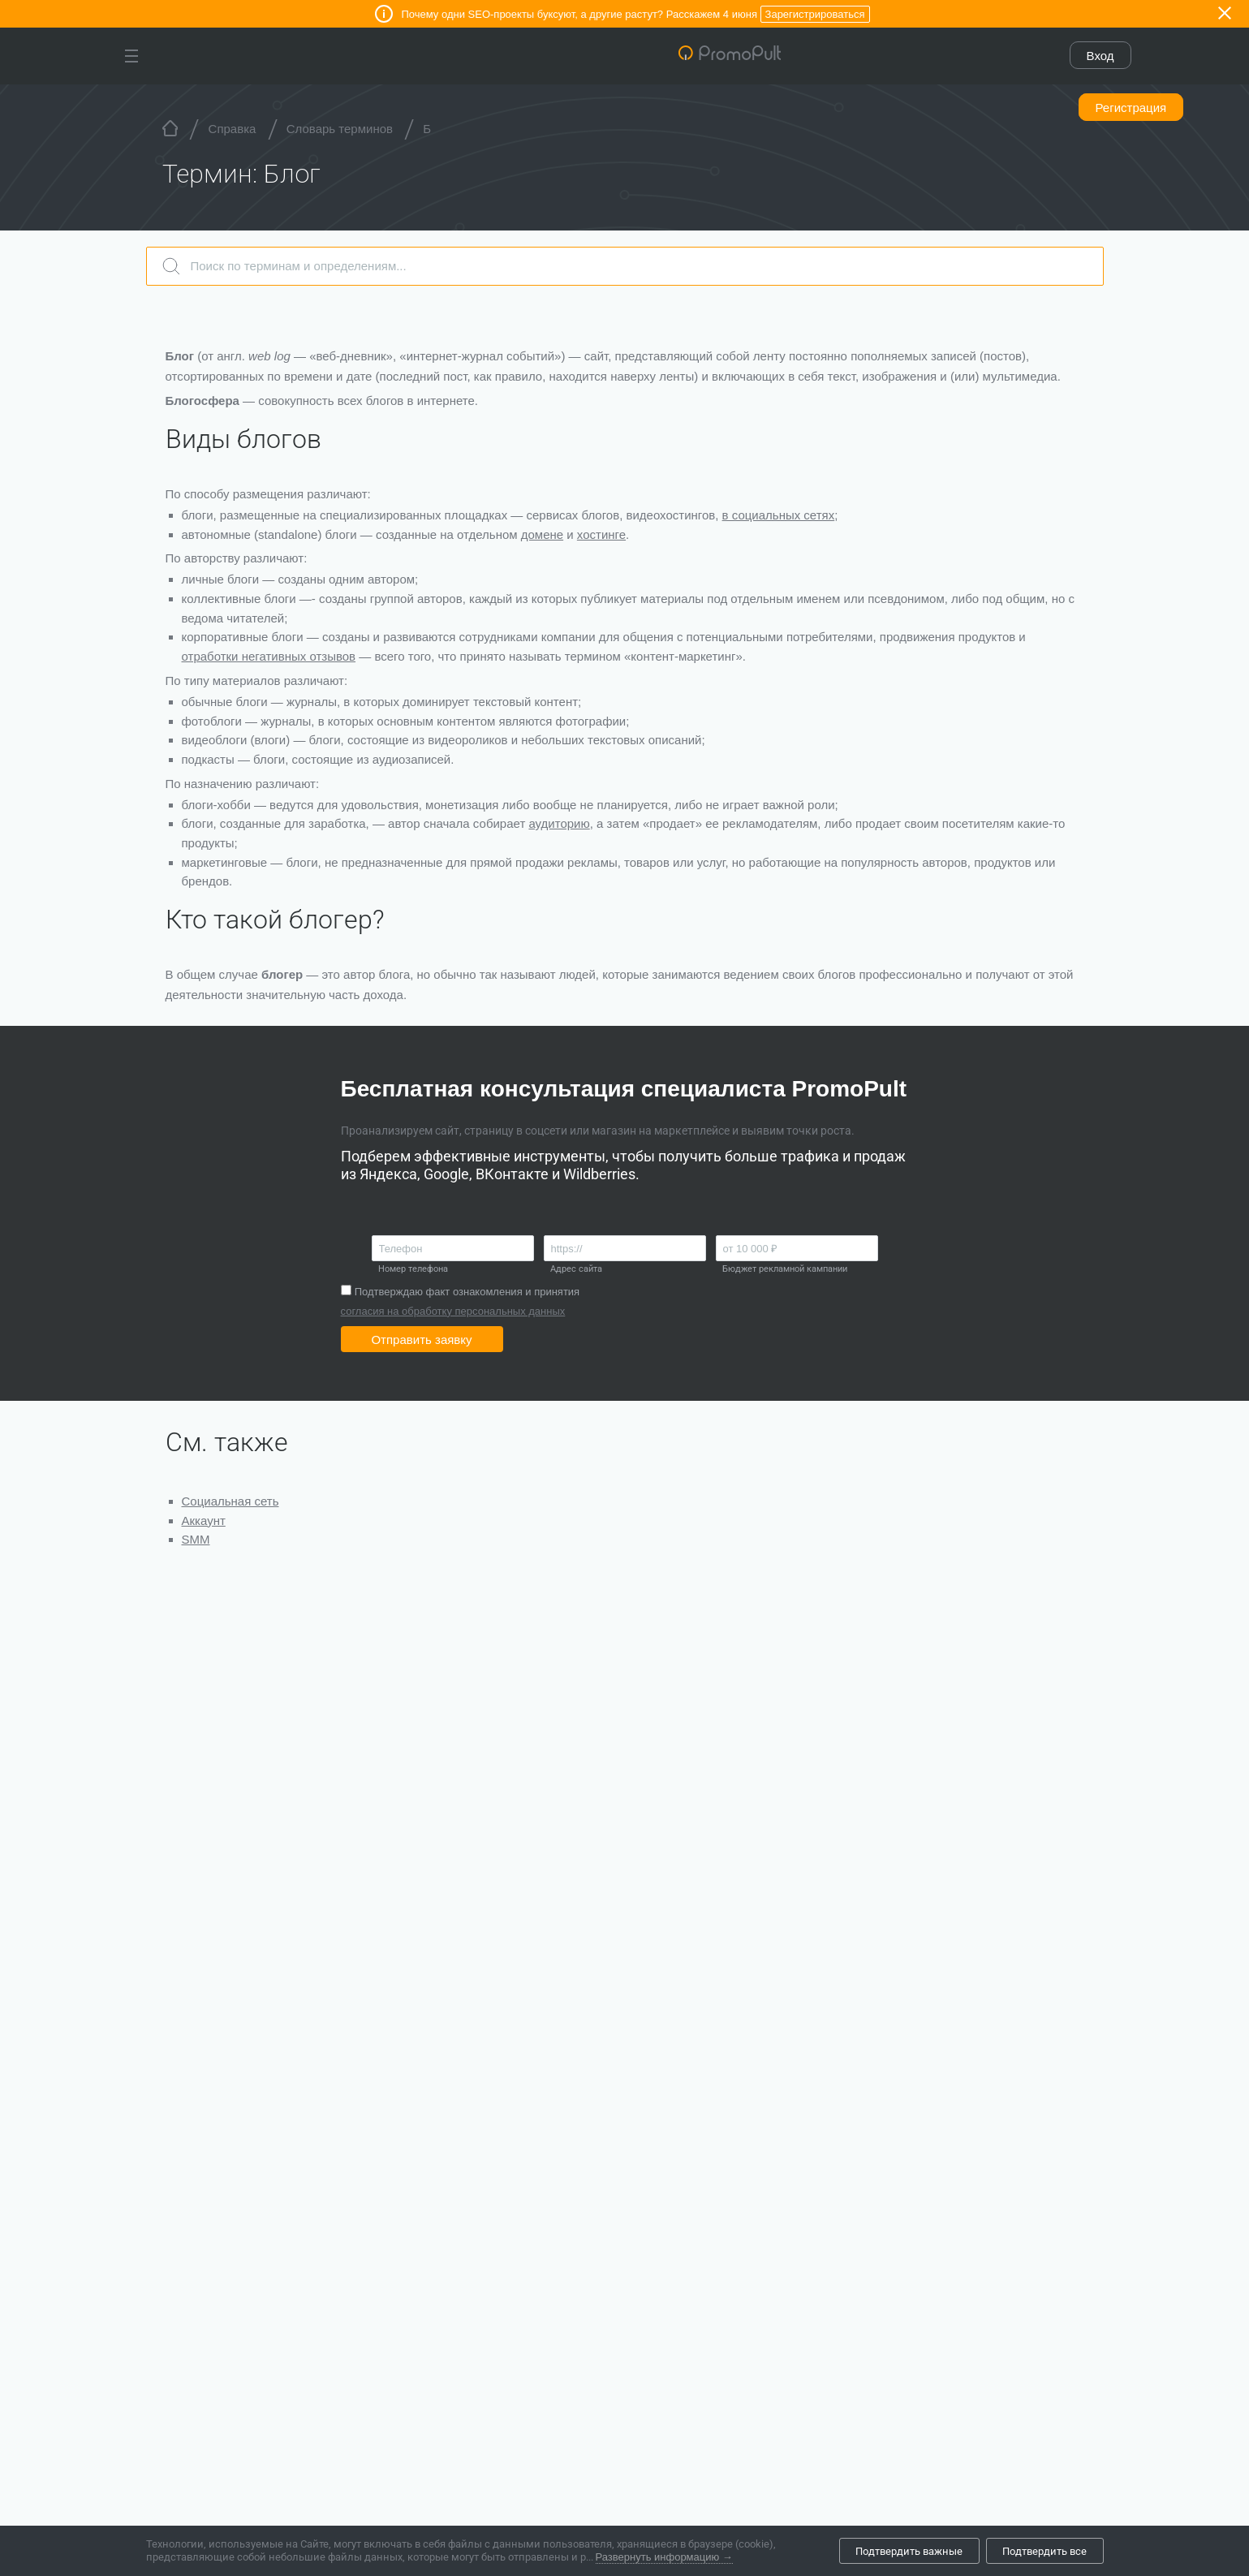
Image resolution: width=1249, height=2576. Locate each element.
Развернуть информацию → (664, 2557)
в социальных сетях (778, 515)
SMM (196, 1539)
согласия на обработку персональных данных (453, 1311)
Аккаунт (204, 1520)
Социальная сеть (230, 1501)
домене (542, 534)
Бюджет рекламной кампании (784, 1269)
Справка (232, 129)
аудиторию (558, 823)
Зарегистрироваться (815, 14)
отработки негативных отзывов (269, 656)
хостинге (601, 534)
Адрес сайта (576, 1269)
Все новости (213, 2419)
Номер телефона (413, 1269)
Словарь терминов (339, 129)
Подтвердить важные (909, 2551)
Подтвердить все (1044, 2551)
